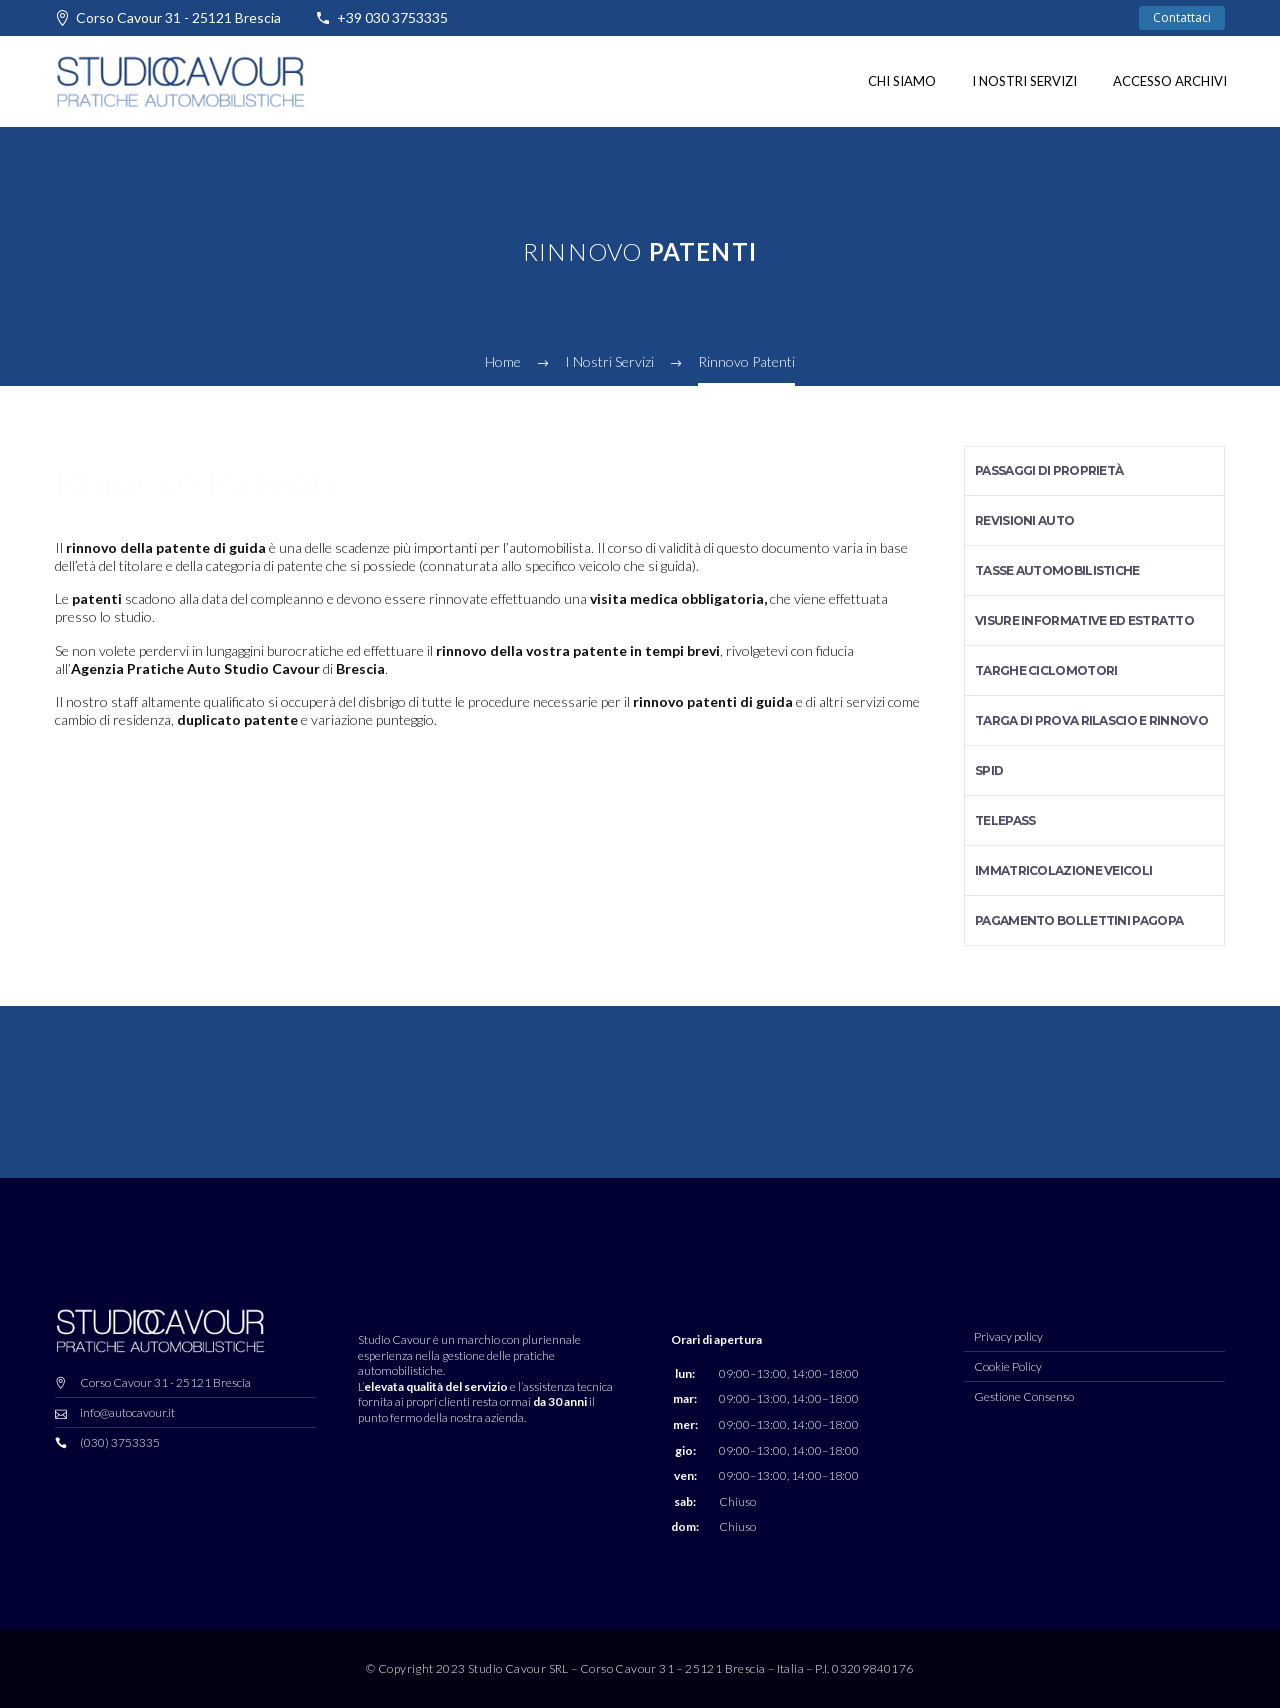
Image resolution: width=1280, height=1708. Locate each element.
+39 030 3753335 (392, 17)
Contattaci (1182, 17)
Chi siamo (902, 81)
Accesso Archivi (1170, 81)
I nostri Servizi (1024, 81)
